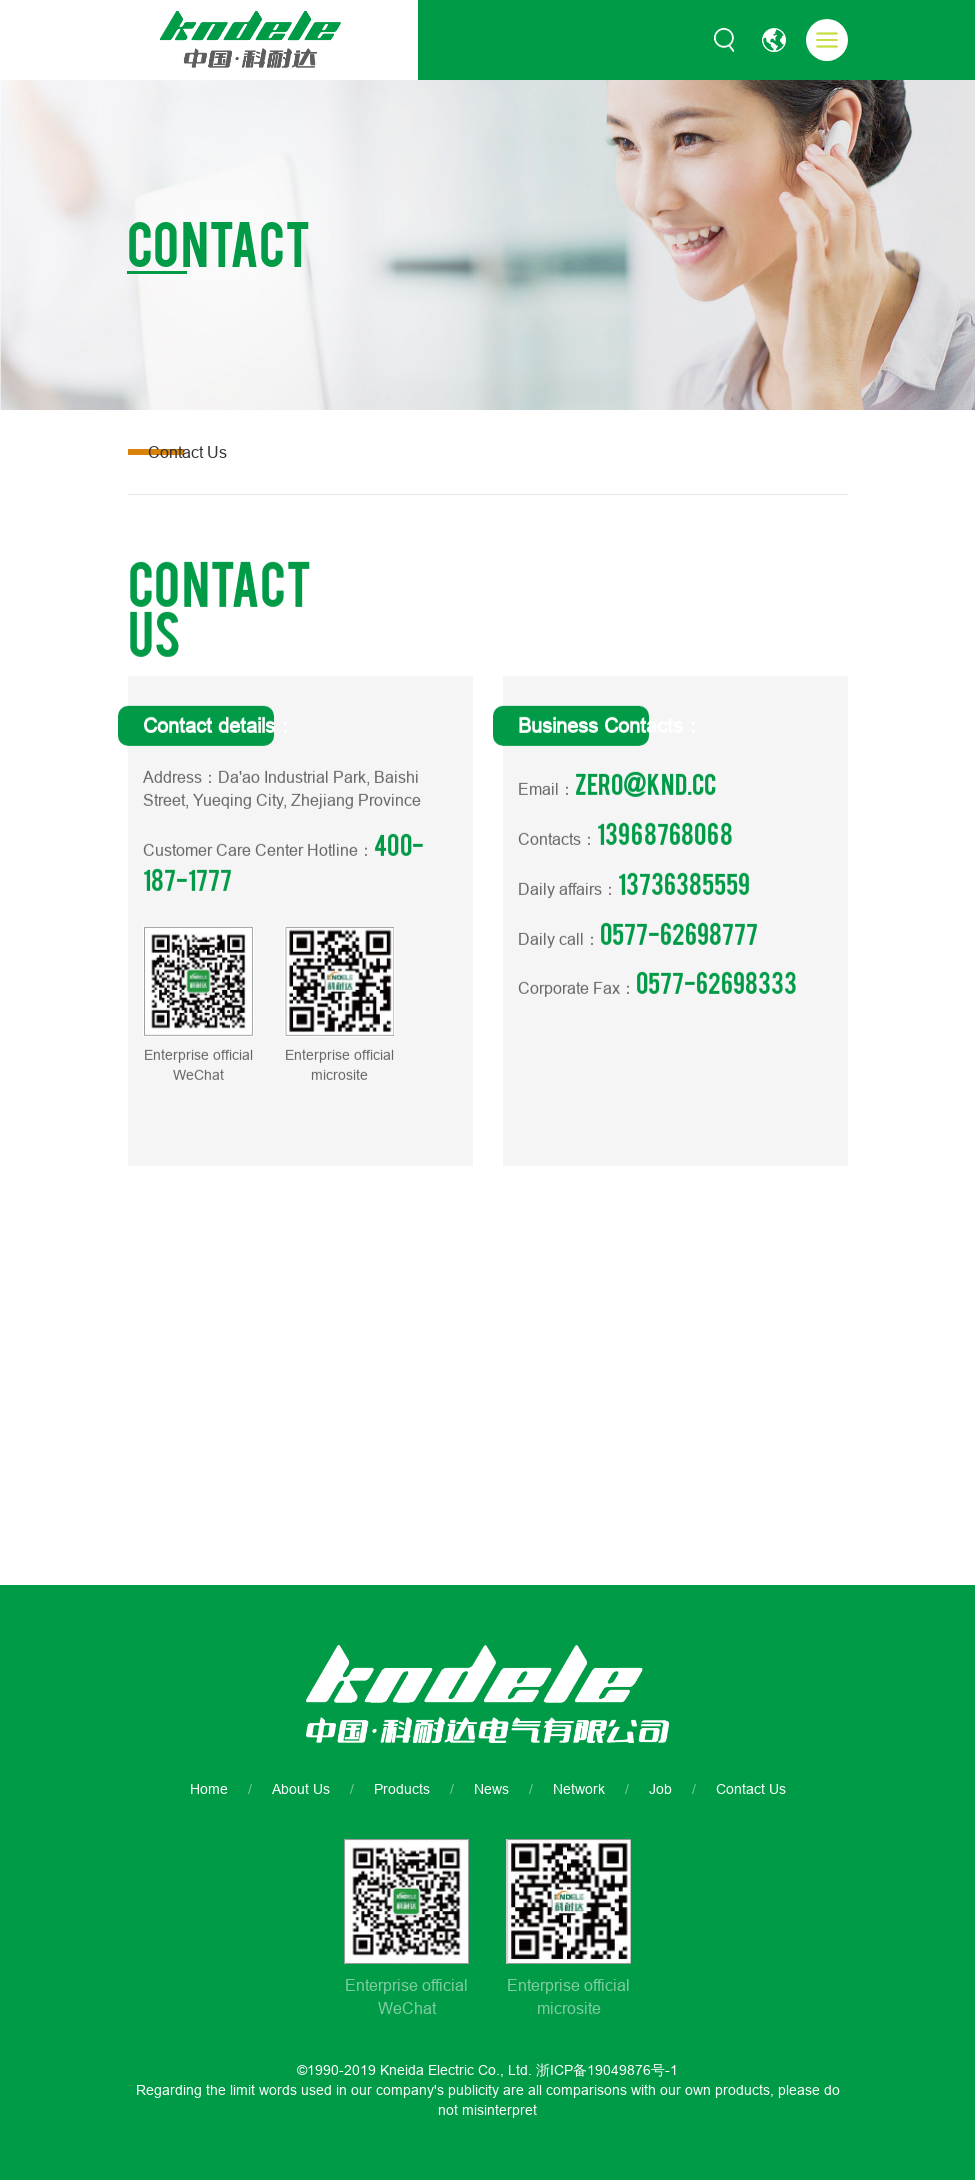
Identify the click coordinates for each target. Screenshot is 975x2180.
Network (579, 1789)
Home (209, 1789)
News (491, 1789)
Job (660, 1789)
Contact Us (751, 1789)
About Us (301, 1789)
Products (402, 1789)
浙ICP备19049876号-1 (607, 2070)
